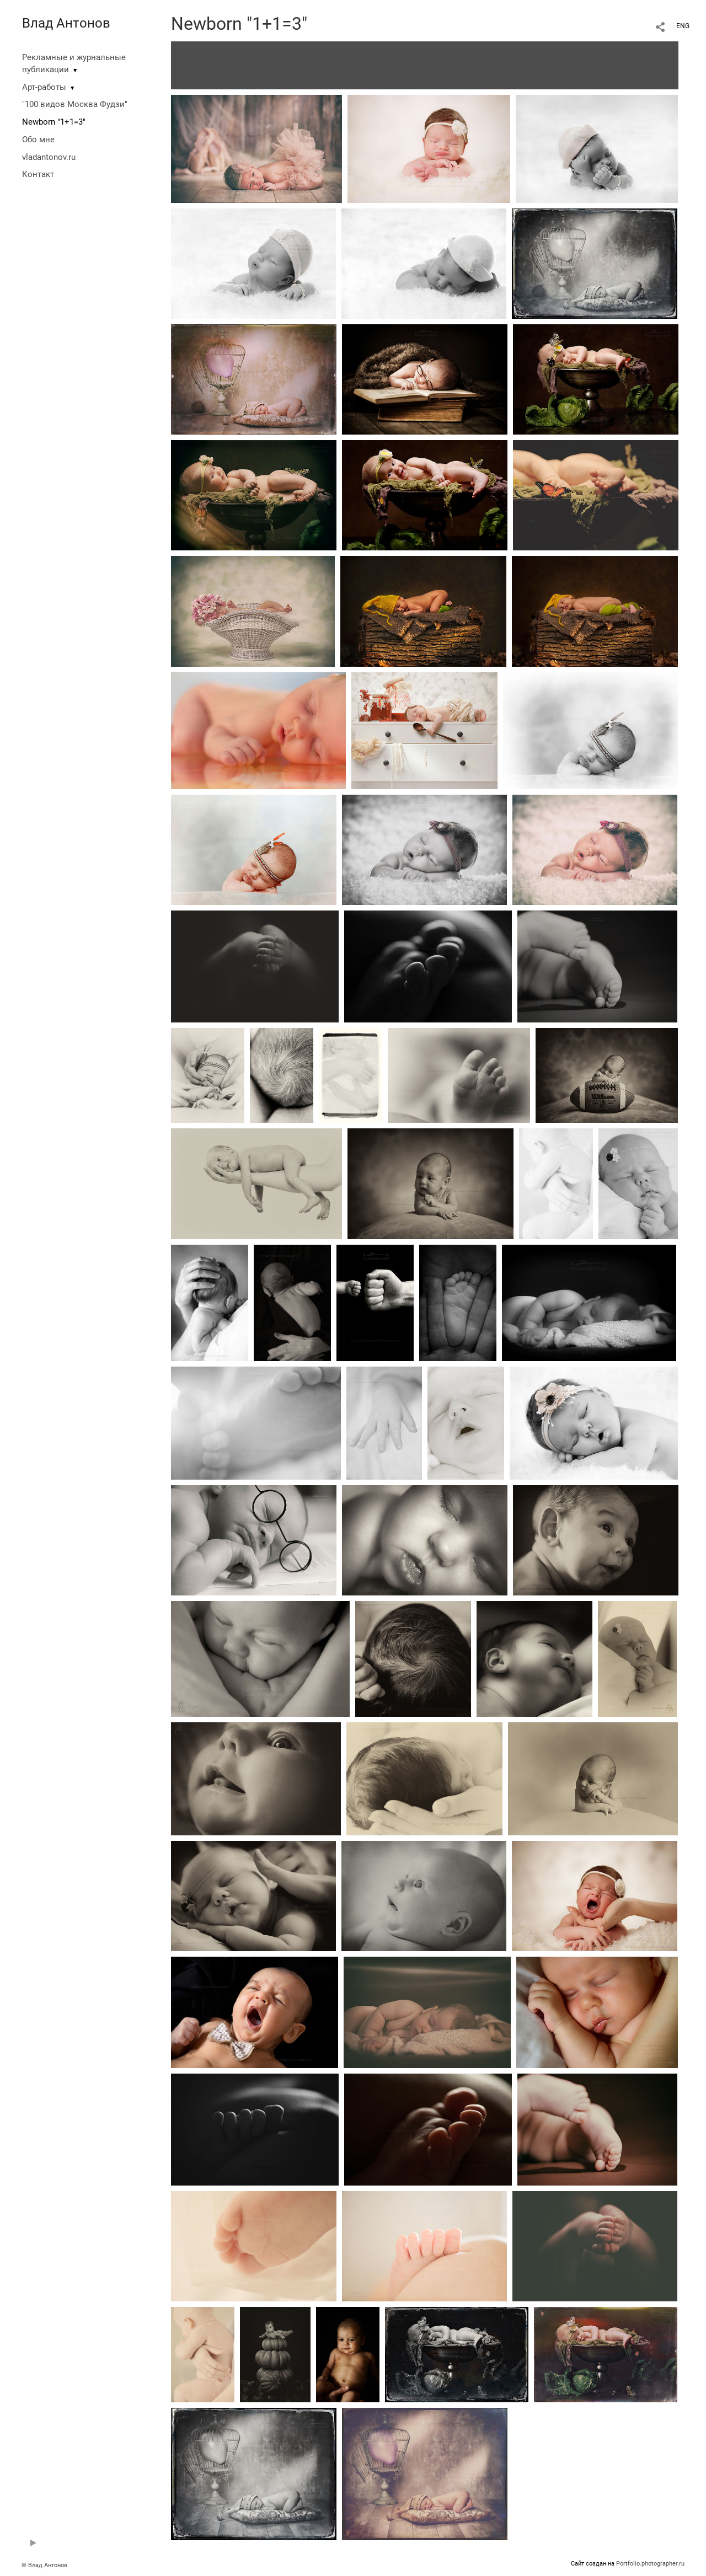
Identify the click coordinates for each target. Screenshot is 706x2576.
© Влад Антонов (44, 2565)
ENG (682, 26)
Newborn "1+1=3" (53, 122)
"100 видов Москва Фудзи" (74, 104)
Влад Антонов (66, 23)
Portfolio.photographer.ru (650, 2563)
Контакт (38, 174)
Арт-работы (44, 87)
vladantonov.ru (49, 157)
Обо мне (38, 139)
